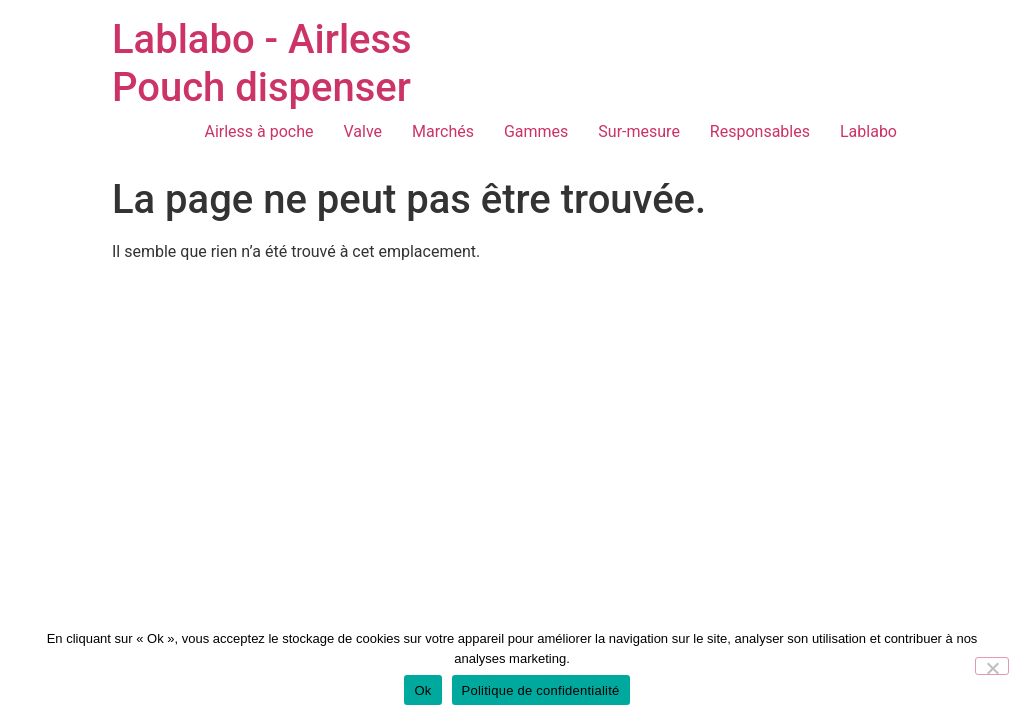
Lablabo (868, 131)
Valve (363, 131)
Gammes (536, 131)
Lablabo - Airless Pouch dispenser (262, 63)
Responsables (760, 131)
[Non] (992, 666)
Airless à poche (258, 131)
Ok (422, 690)
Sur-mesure (639, 131)
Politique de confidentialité (541, 690)
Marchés (443, 131)
